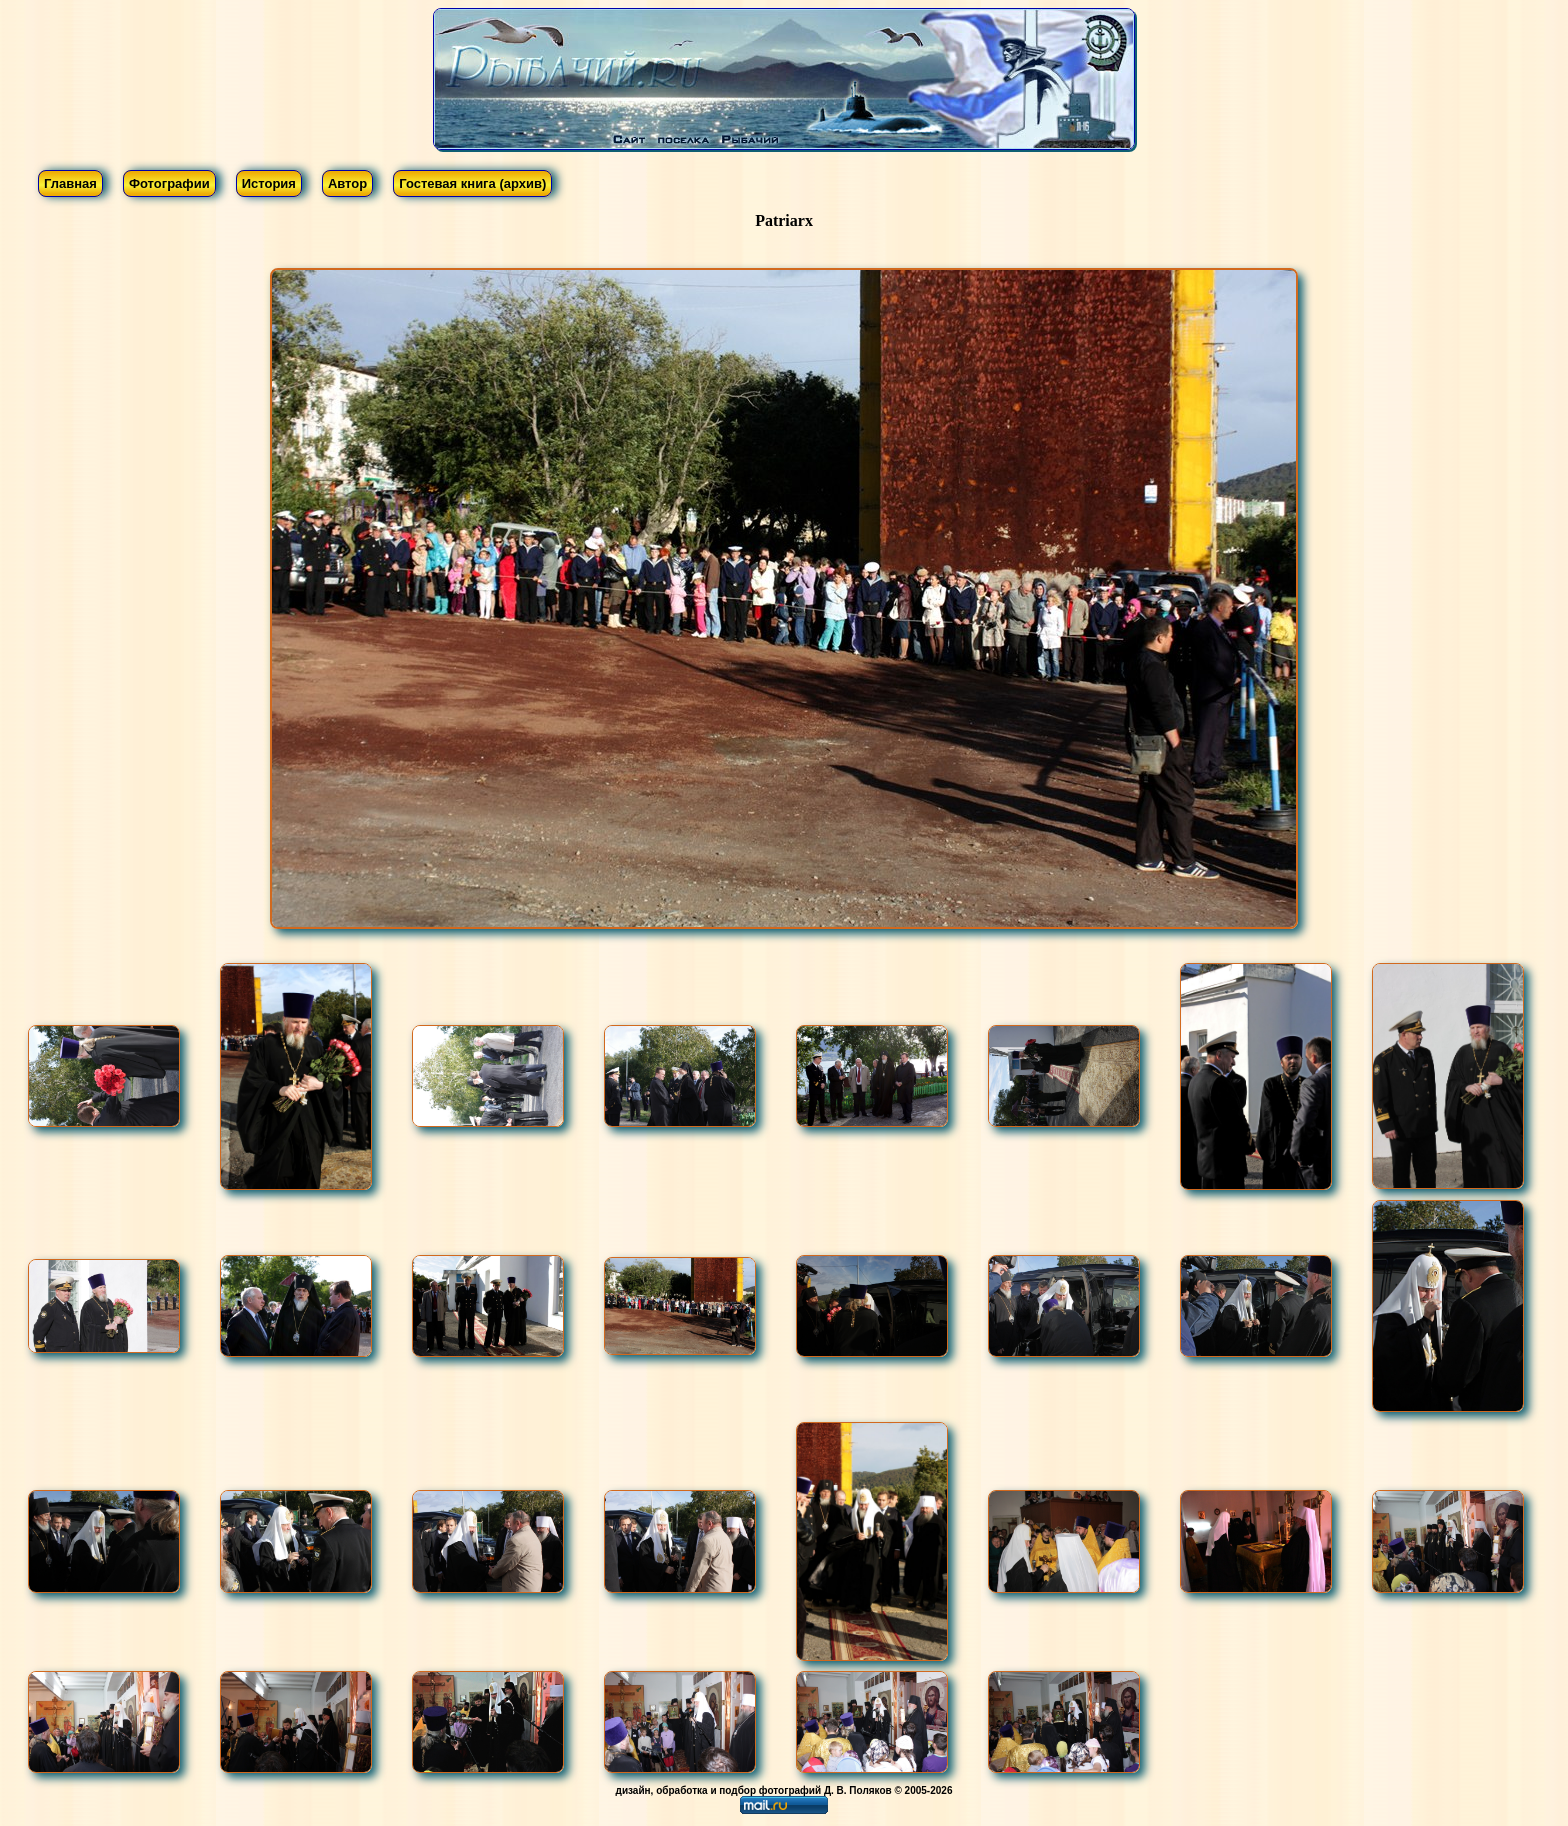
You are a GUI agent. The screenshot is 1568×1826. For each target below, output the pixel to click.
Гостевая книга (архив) (472, 183)
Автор (347, 183)
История (269, 183)
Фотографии (169, 183)
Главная (70, 183)
